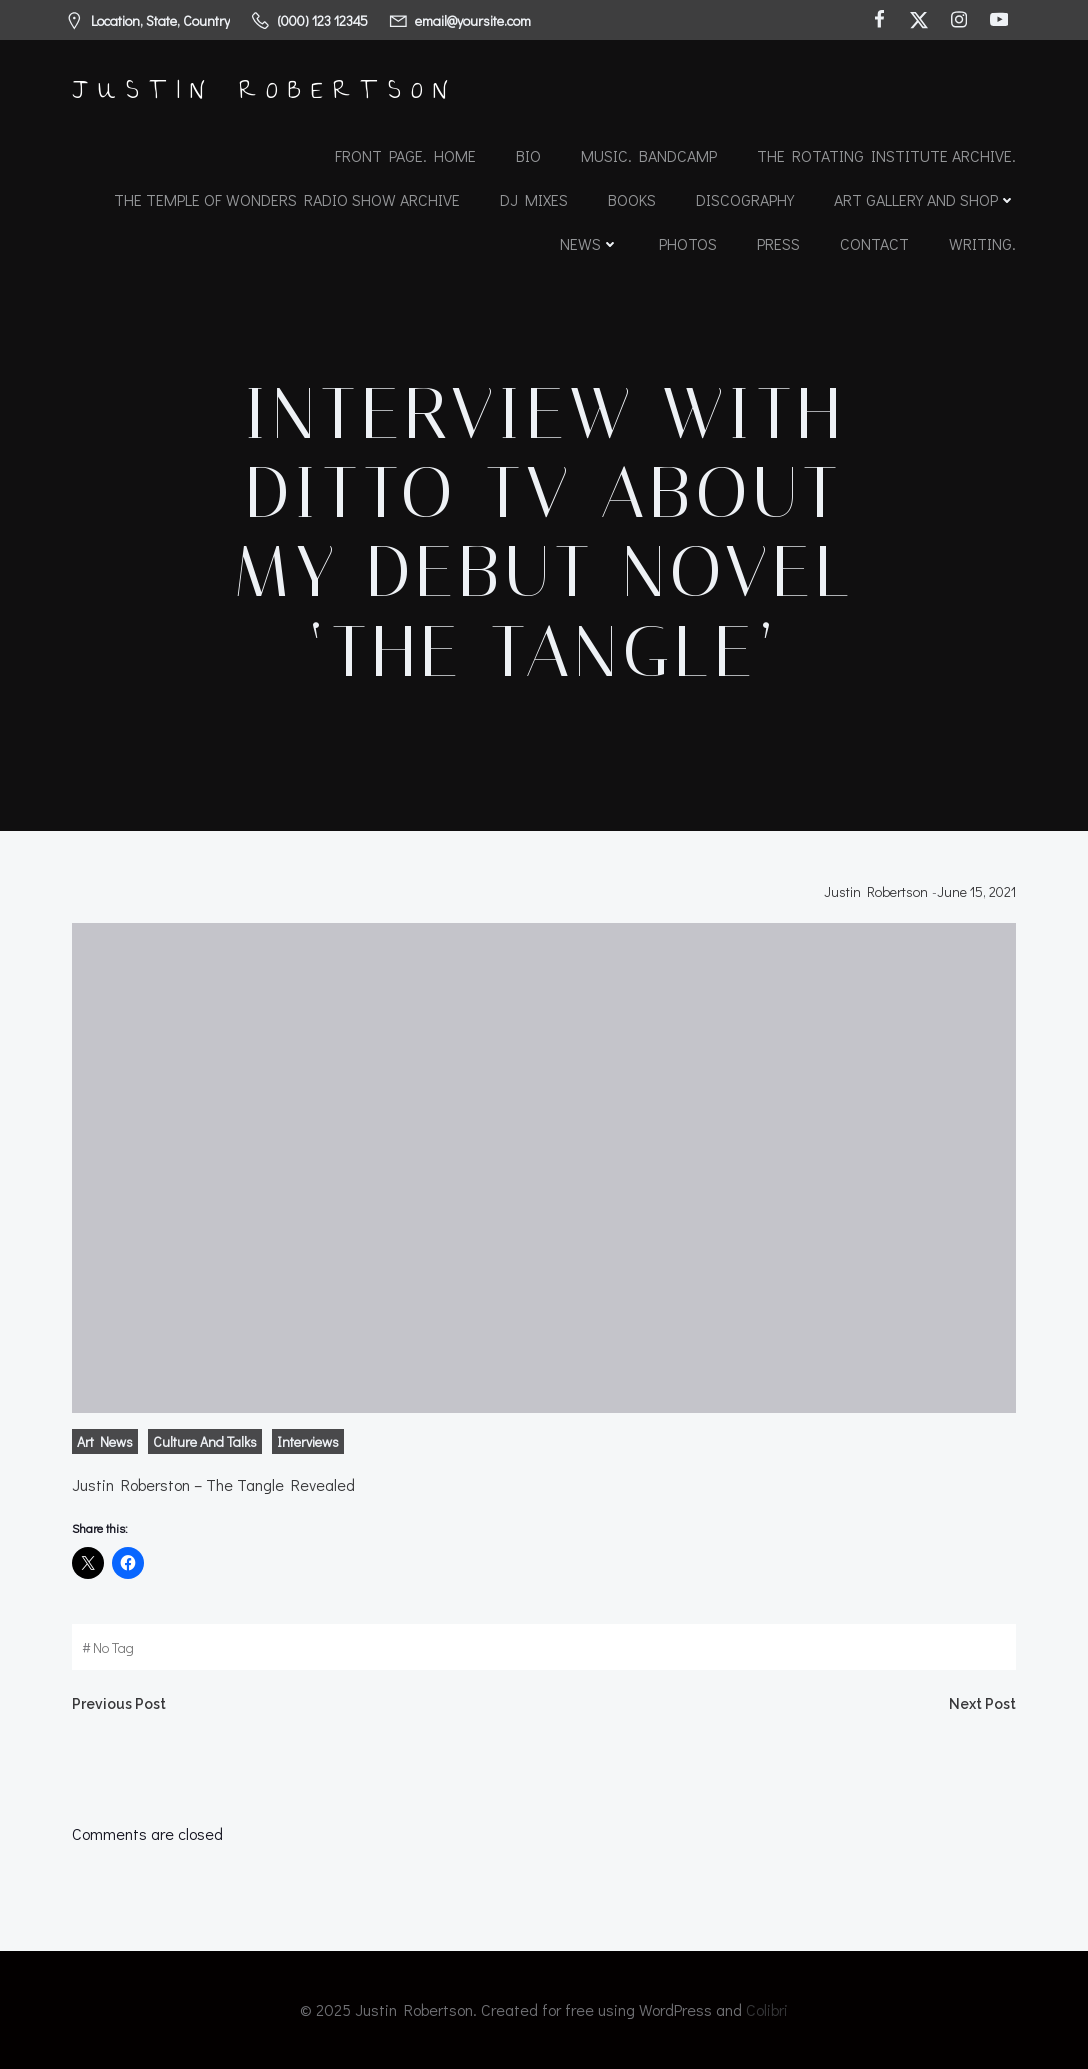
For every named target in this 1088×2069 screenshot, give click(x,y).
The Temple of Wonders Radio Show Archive (287, 199)
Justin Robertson (876, 891)
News (589, 243)
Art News (105, 1441)
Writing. (982, 243)
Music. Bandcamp (649, 155)
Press (778, 243)
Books (632, 199)
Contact (874, 243)
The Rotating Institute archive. (886, 155)
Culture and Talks (205, 1441)
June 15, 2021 (976, 891)
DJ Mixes (534, 199)
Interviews (308, 1441)
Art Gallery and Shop (925, 199)
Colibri (767, 2009)
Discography (745, 199)
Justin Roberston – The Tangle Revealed (213, 1484)
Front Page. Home (405, 155)
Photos (688, 243)
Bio (528, 155)
